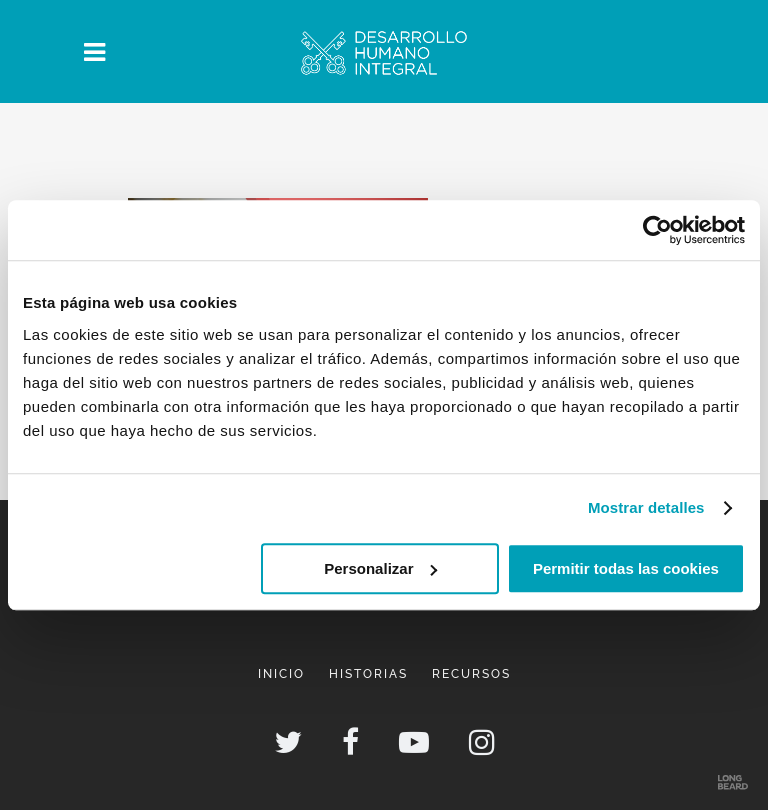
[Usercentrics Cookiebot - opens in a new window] (657, 230)
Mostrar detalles (646, 507)
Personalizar (380, 568)
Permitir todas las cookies (626, 568)
